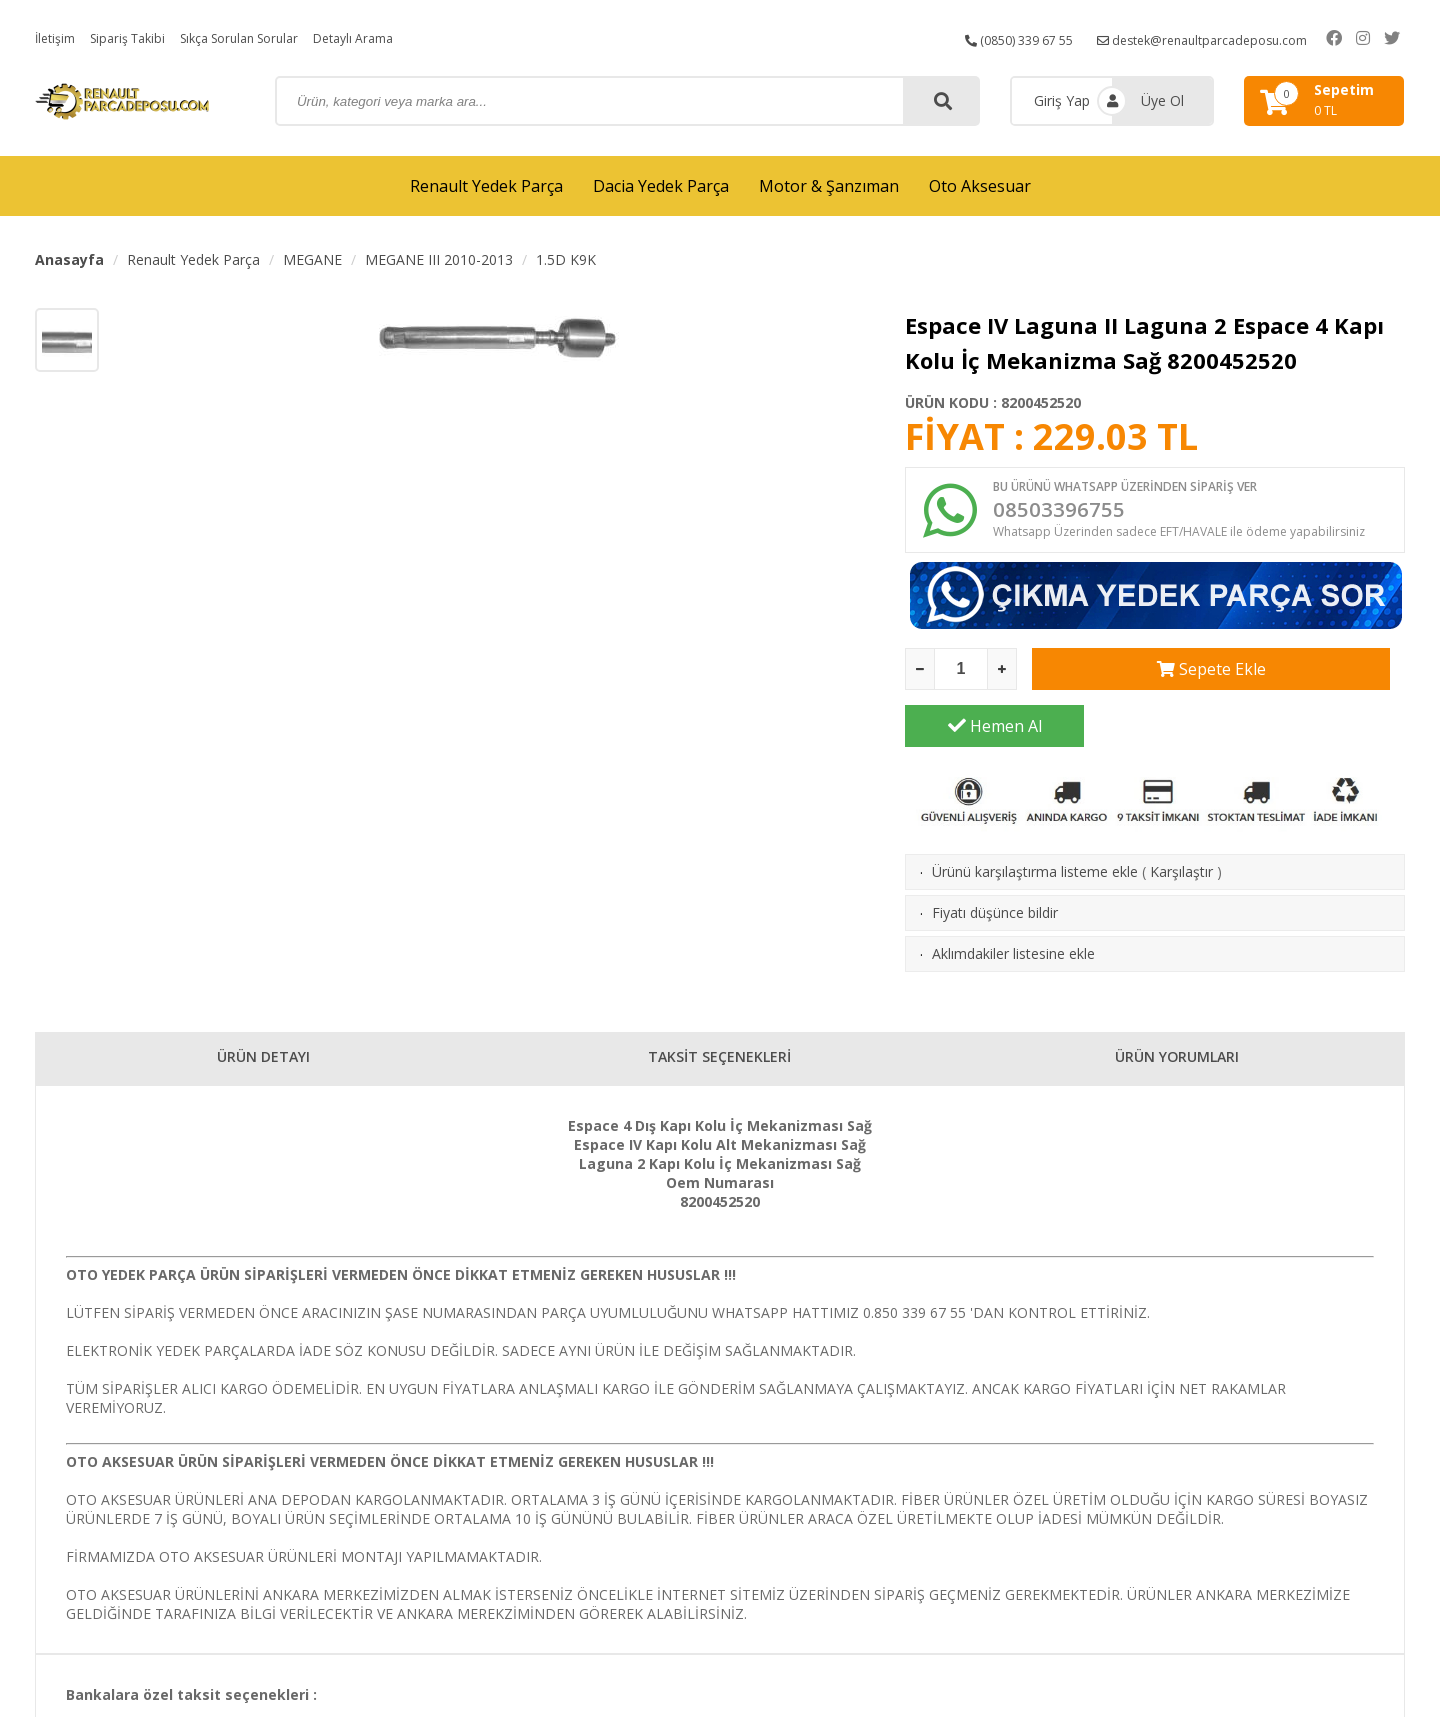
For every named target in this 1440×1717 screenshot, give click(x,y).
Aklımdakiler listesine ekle (1013, 907)
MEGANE (312, 259)
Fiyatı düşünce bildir (995, 866)
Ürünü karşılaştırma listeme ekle (1035, 825)
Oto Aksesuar (980, 186)
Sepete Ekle (1121, 680)
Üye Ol (1162, 100)
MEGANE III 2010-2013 (439, 259)
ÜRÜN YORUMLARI (1177, 1016)
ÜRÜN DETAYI (263, 1016)
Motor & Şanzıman (829, 186)
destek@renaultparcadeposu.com (1219, 37)
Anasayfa (69, 259)
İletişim (58, 37)
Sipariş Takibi (138, 37)
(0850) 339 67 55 (1014, 37)
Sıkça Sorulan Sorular (263, 37)
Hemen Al (1316, 680)
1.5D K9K (566, 259)
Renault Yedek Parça (486, 186)
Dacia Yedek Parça (661, 186)
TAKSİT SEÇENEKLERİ (719, 1016)
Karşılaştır (1181, 825)
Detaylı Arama (392, 37)
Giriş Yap (1062, 100)
